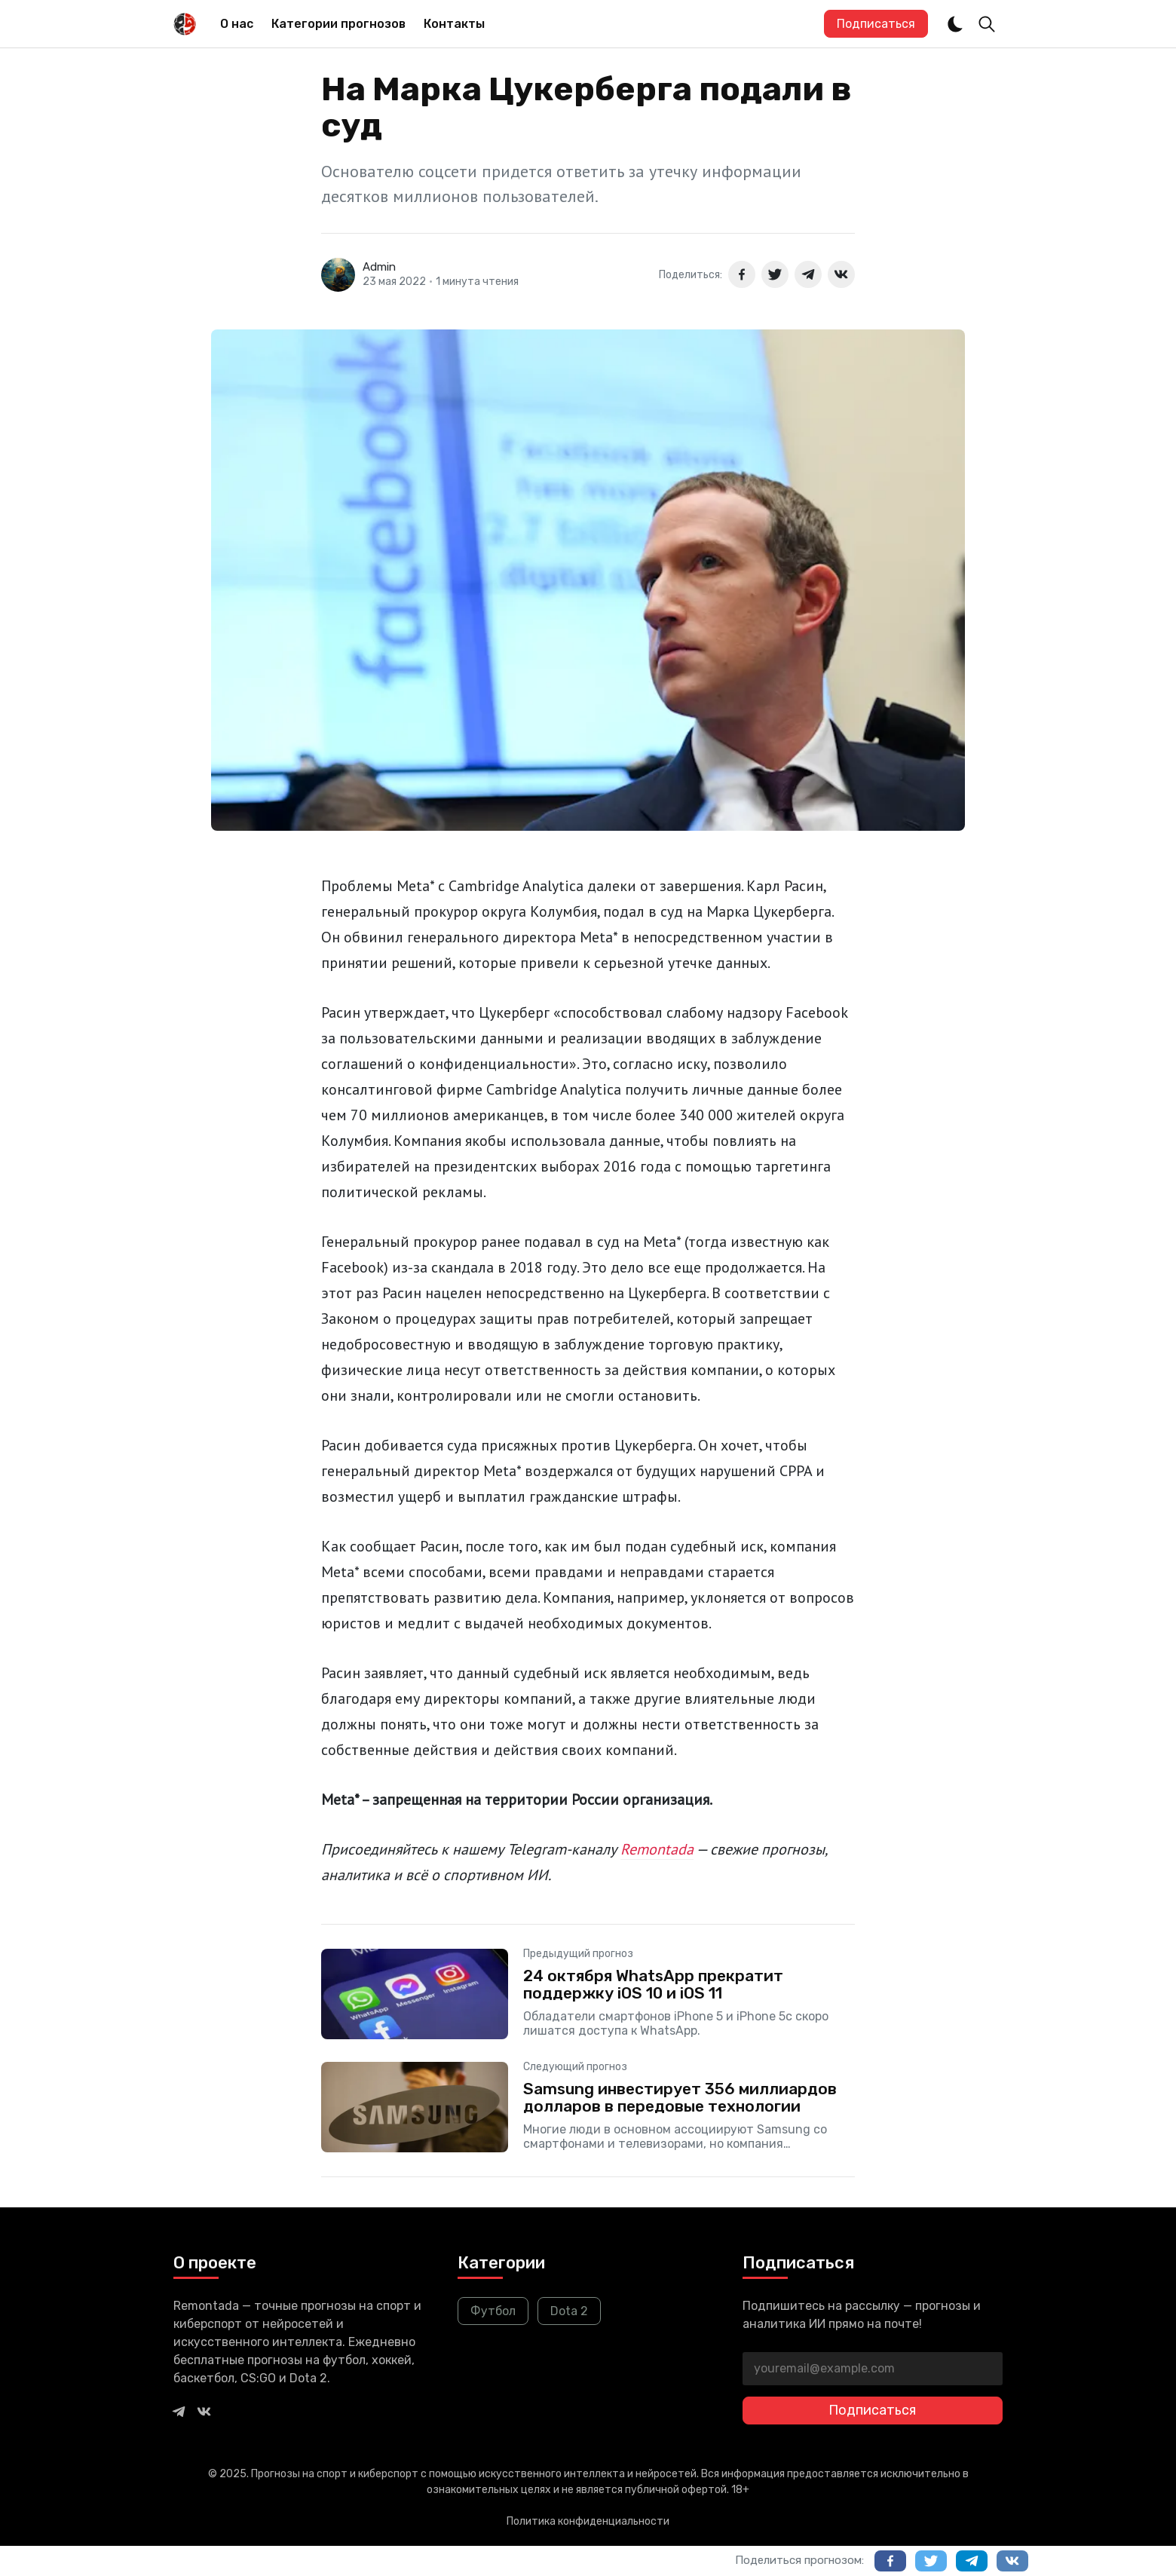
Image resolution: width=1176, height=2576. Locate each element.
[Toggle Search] (987, 24)
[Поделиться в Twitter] (775, 274)
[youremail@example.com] (873, 2368)
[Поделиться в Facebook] (741, 274)
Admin (379, 267)
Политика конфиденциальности (588, 2521)
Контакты (454, 24)
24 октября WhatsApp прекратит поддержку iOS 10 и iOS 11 (653, 1984)
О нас (236, 24)
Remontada (657, 1849)
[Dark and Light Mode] (955, 24)
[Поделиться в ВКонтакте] (841, 274)
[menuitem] (236, 24)
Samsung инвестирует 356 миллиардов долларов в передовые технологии (680, 2097)
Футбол (493, 2311)
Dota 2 (569, 2311)
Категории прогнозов (338, 24)
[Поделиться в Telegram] (808, 274)
